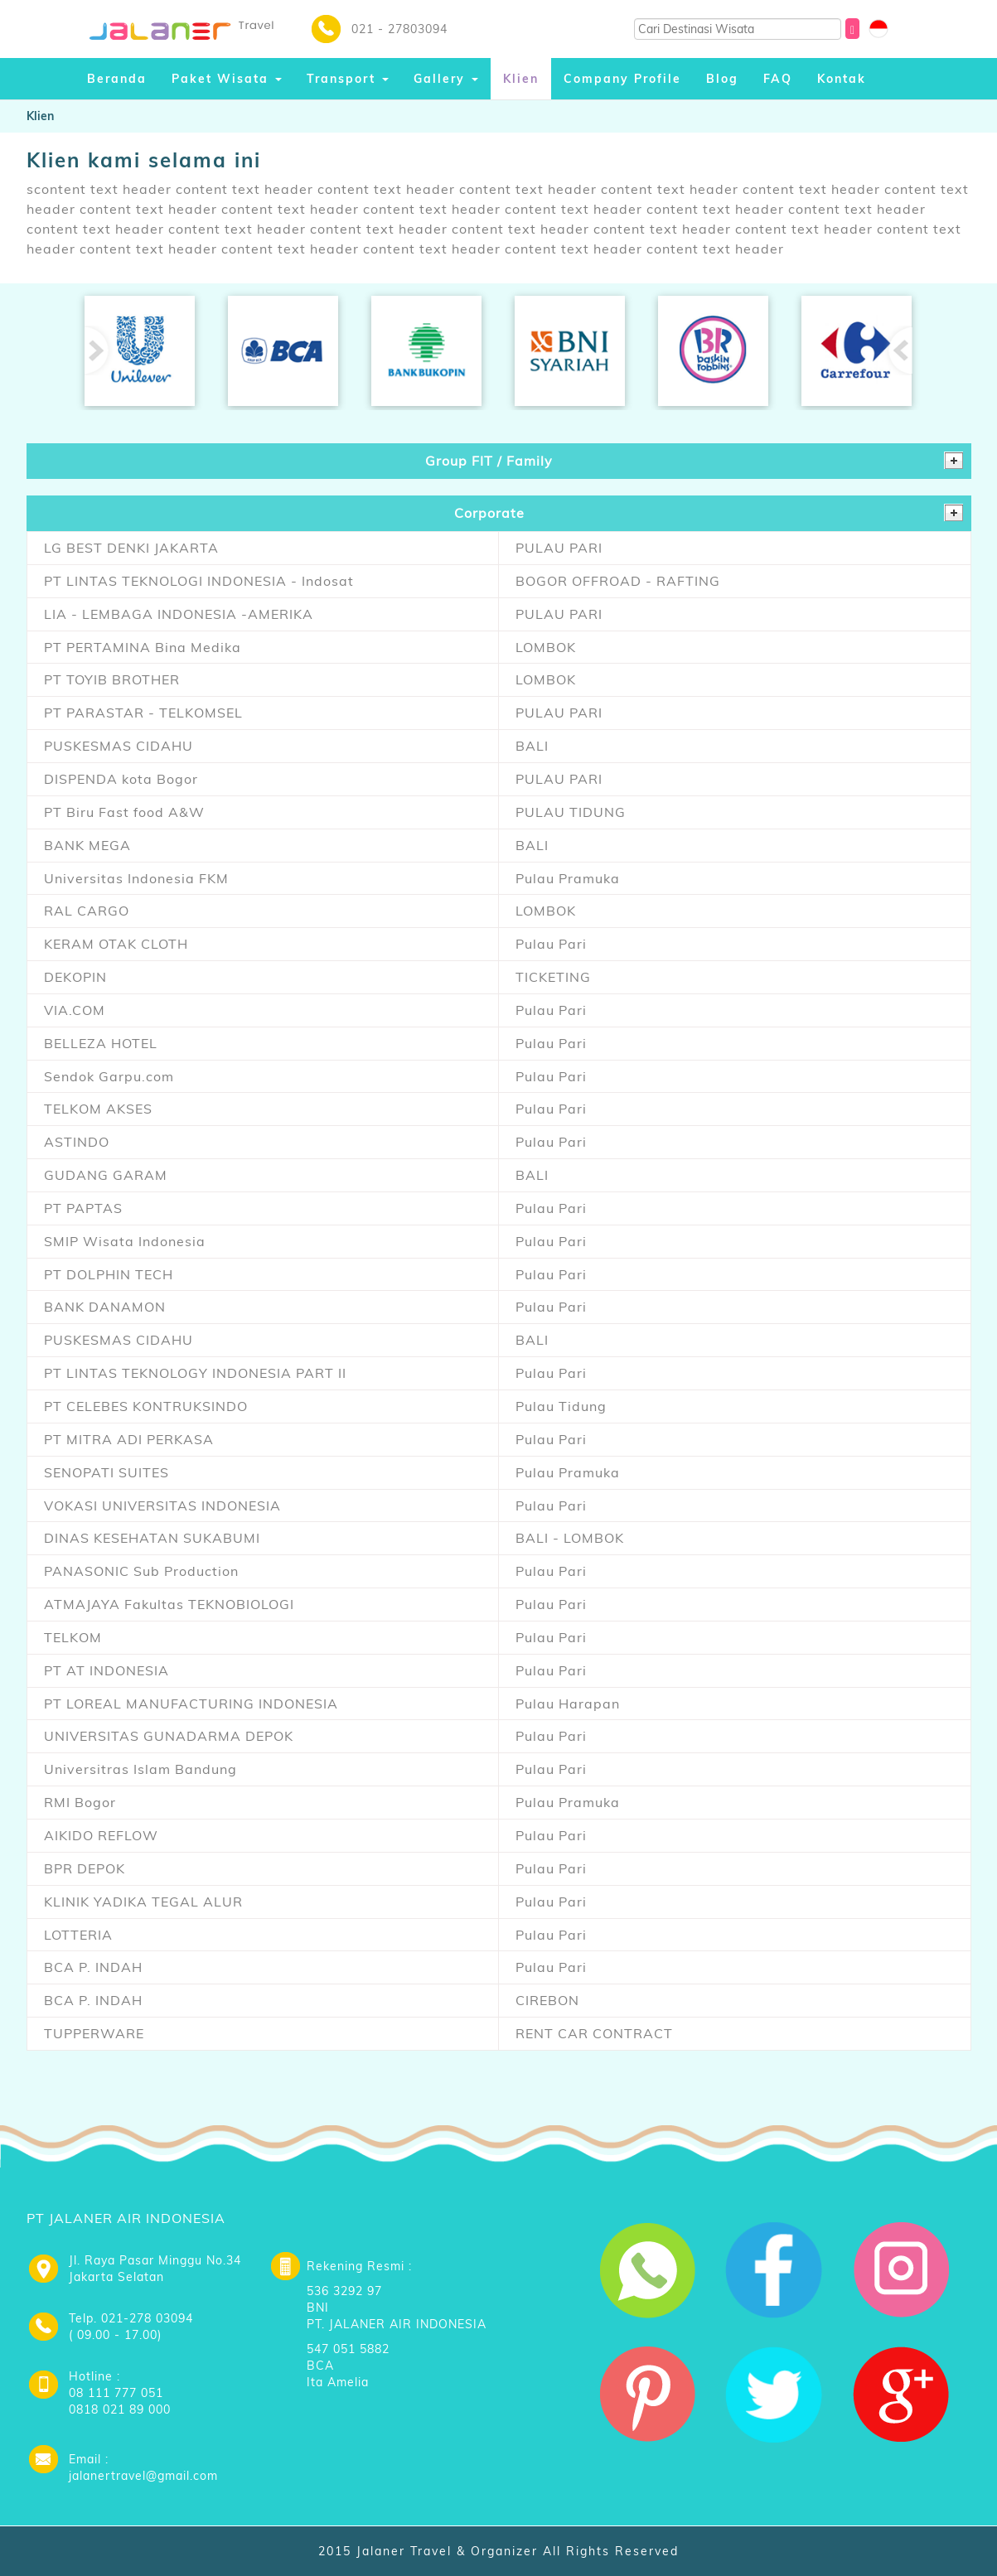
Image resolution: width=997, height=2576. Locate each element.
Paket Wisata (227, 78)
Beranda (117, 78)
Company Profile (622, 78)
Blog (722, 78)
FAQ (777, 78)
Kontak (841, 78)
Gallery (446, 78)
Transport (348, 78)
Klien (521, 78)
